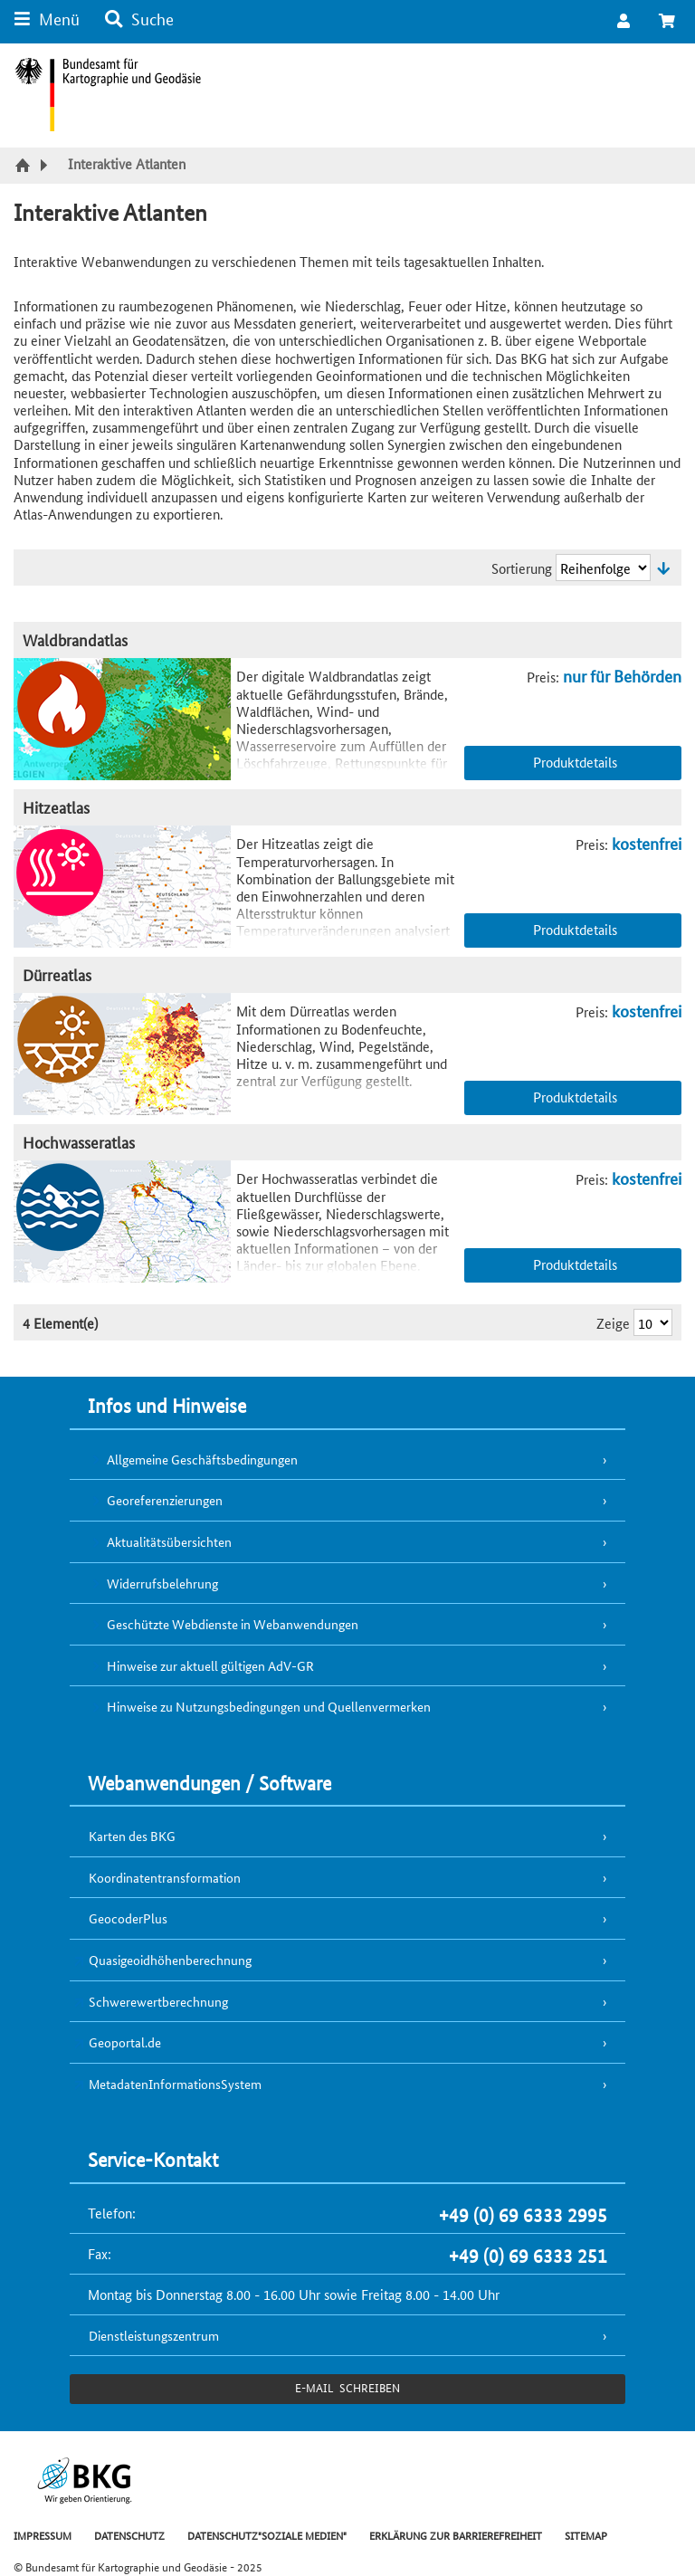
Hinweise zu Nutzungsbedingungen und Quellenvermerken (269, 1706)
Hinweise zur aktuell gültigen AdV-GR (210, 1665)
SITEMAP (586, 2534)
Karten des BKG (132, 1836)
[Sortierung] (603, 567)
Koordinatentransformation (165, 1877)
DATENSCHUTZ (129, 2534)
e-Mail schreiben (347, 2387)
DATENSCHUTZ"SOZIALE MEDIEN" (267, 2534)
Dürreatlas (57, 974)
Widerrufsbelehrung (162, 1583)
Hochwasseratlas (79, 1141)
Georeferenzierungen (165, 1500)
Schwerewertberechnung (158, 2001)
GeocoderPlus (128, 1918)
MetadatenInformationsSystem (175, 2084)
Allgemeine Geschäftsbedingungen (202, 1459)
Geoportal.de (125, 2042)
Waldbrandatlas (75, 639)
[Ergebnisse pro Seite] (652, 1322)
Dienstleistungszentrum (154, 2335)
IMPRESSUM (42, 2534)
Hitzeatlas (56, 807)
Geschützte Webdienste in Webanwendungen (232, 1624)
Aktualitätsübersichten (169, 1541)
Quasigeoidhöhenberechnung (170, 1960)
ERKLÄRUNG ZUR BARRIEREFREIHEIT (455, 2534)
